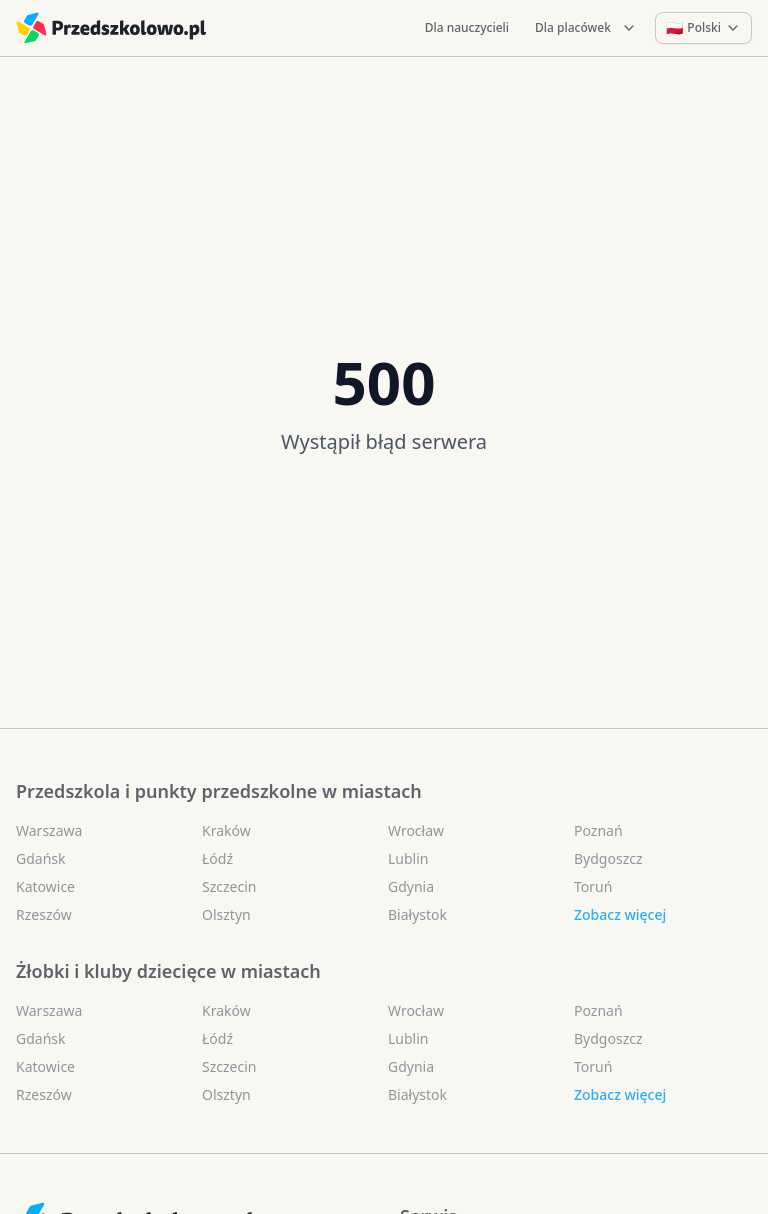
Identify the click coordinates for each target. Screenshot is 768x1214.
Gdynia (411, 886)
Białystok (417, 914)
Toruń (593, 886)
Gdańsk (41, 858)
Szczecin (229, 886)
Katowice (45, 886)
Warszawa (49, 830)
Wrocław (416, 830)
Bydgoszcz (608, 858)
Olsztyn (226, 914)
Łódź (217, 858)
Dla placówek (586, 27)
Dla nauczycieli (467, 27)
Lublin (408, 858)
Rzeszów (44, 914)
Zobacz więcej (620, 914)
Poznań (598, 830)
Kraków (226, 830)
